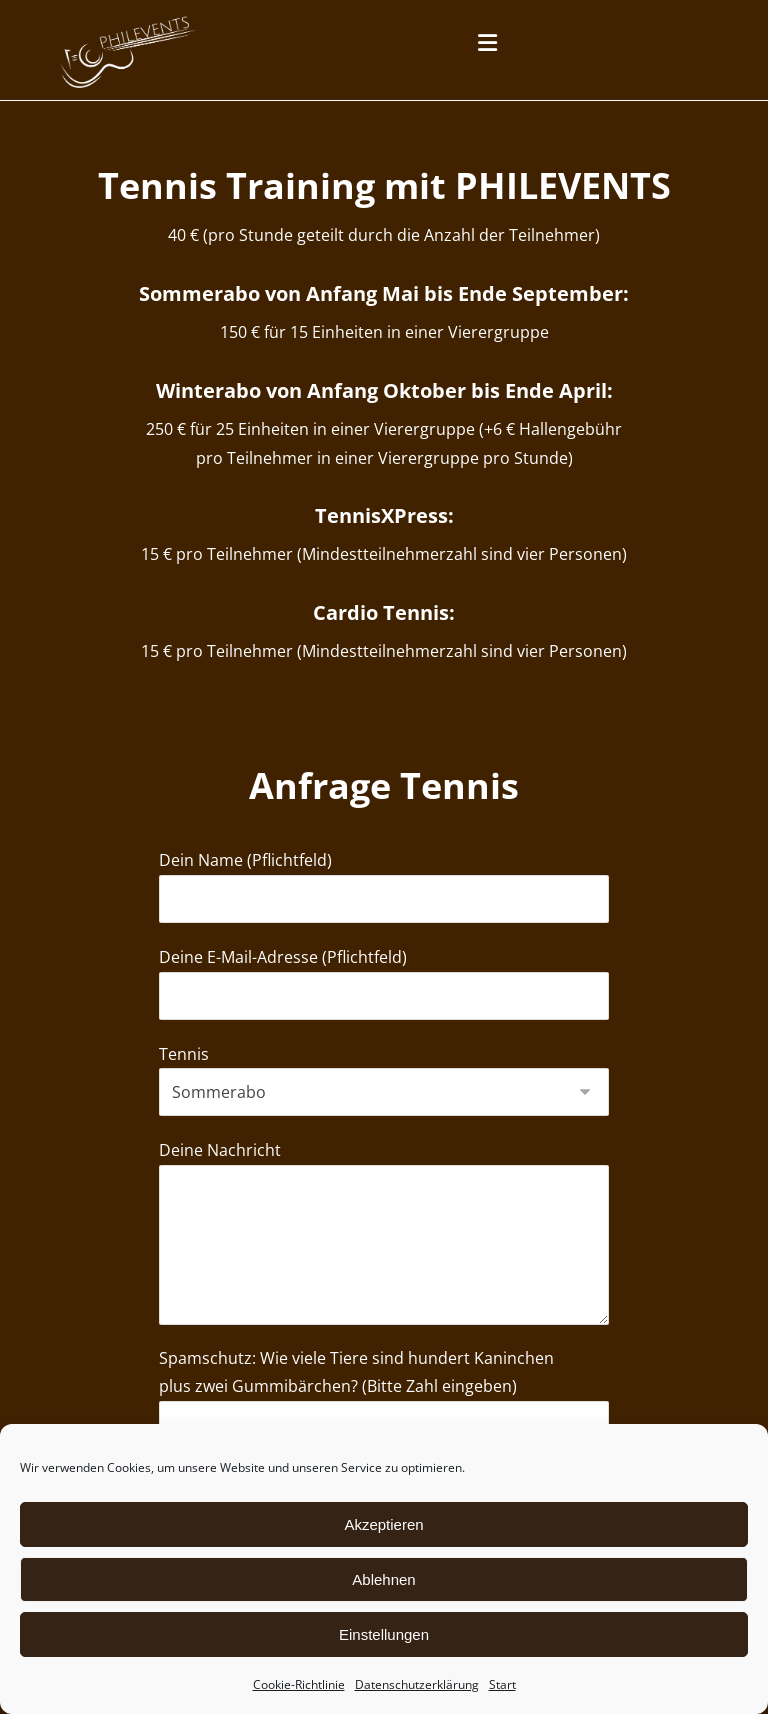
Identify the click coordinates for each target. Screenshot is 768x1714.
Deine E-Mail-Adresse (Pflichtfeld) (384, 1008)
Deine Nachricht (384, 1269)
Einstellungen (384, 1634)
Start (502, 1684)
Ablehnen (383, 1579)
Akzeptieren (383, 1524)
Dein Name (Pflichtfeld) (384, 908)
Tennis (384, 1108)
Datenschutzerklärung (417, 1684)
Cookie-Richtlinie (299, 1684)
